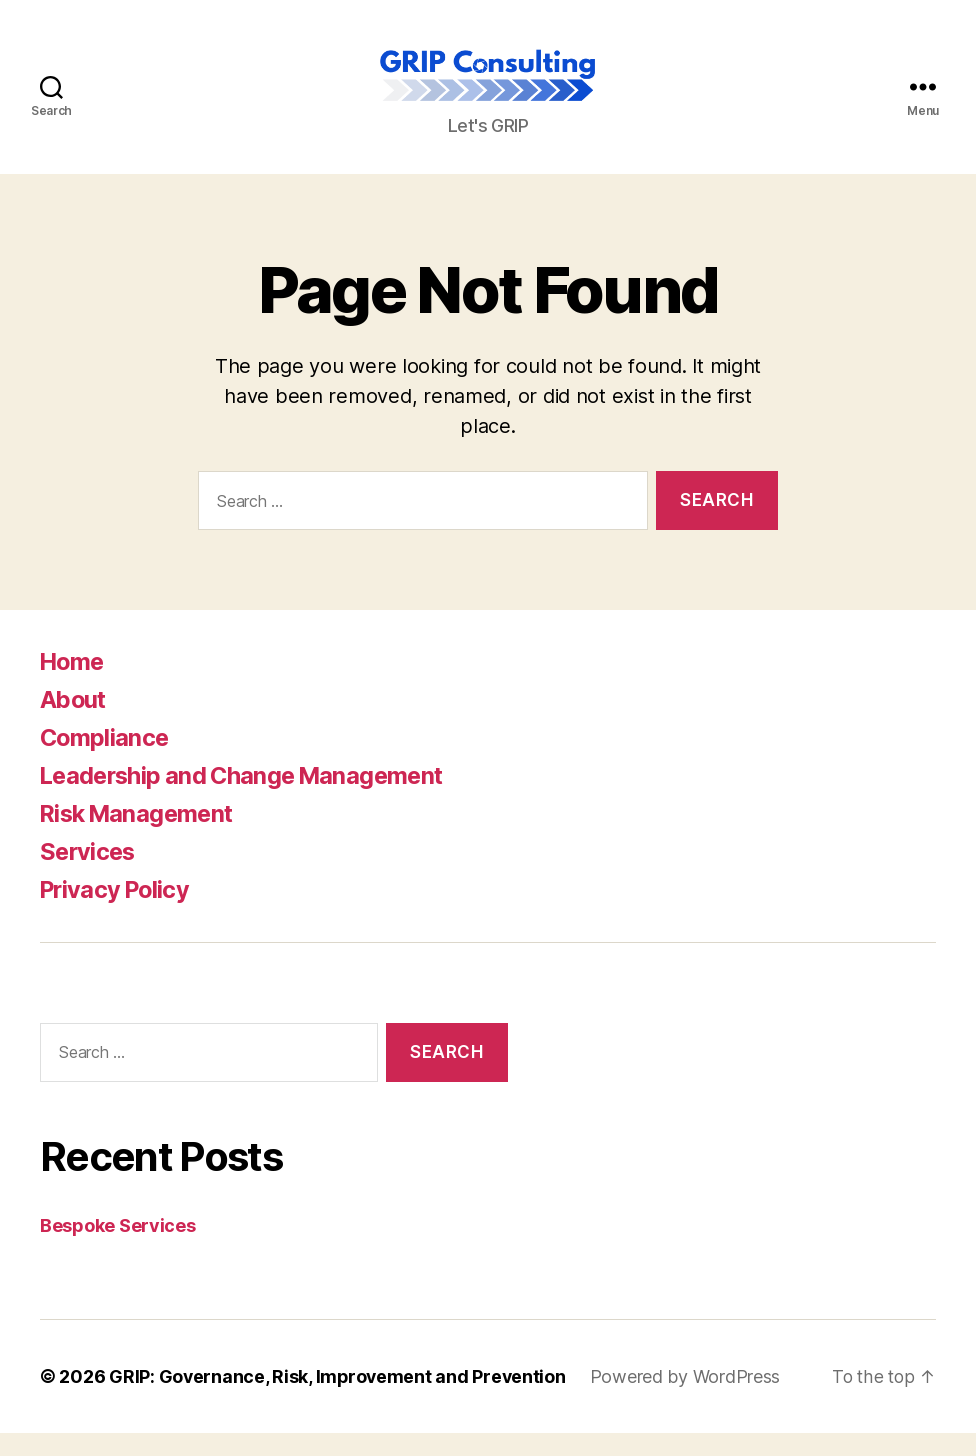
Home (73, 684)
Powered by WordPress (689, 1399)
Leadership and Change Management (248, 798)
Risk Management (140, 836)
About (74, 722)
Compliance (105, 760)
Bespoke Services (118, 1248)
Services (89, 874)
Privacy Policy (118, 912)
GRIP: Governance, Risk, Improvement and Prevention (339, 1399)
